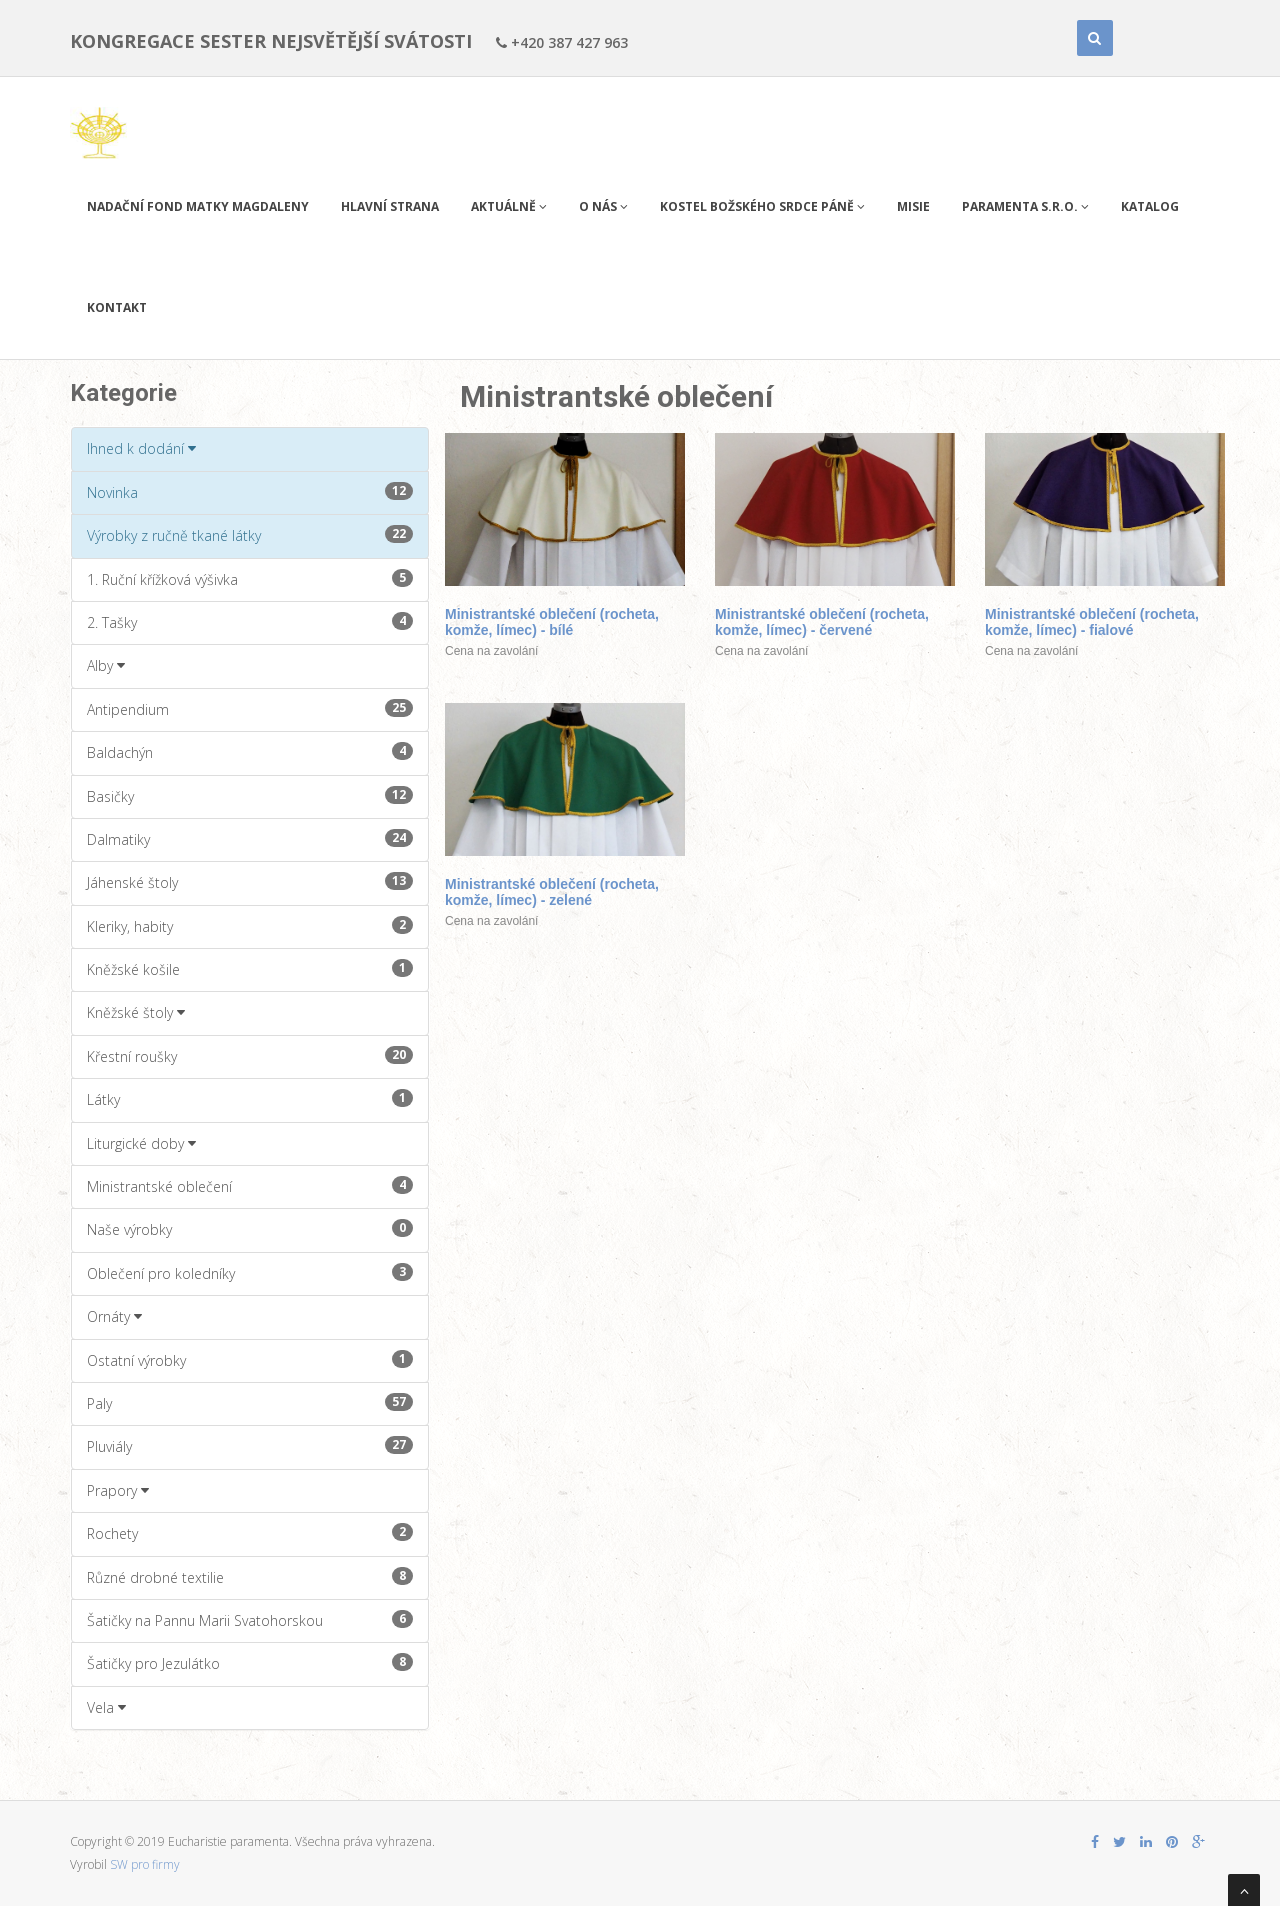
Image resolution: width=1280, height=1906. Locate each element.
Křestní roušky (250, 1056)
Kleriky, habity (250, 926)
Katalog (1150, 206)
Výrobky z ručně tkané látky (250, 535)
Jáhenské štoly (250, 882)
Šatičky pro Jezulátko (250, 1663)
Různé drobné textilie (250, 1577)
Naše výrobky (250, 1229)
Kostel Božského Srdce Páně (762, 206)
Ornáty (114, 1316)
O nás (603, 206)
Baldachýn (250, 752)
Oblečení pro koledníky (250, 1273)
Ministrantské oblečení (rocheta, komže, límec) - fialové (1092, 622)
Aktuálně (509, 206)
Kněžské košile (250, 969)
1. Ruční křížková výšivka (250, 579)
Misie (913, 206)
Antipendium (250, 709)
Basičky (250, 796)
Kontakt (117, 307)
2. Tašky (250, 622)
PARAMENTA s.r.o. (1025, 206)
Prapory (118, 1490)
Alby (106, 665)
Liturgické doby (141, 1143)
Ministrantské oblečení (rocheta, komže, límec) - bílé (552, 622)
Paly (250, 1403)
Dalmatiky (250, 839)
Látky (250, 1099)
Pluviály (250, 1446)
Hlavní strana (390, 206)
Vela (106, 1707)
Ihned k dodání (141, 448)
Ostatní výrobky (250, 1360)
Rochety (250, 1533)
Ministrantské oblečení (250, 1186)
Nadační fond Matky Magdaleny (198, 206)
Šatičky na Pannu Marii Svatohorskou (250, 1620)
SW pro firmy (145, 1864)
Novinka (250, 492)
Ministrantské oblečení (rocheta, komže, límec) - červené (822, 622)
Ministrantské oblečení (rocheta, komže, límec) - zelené (552, 892)
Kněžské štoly (136, 1012)
